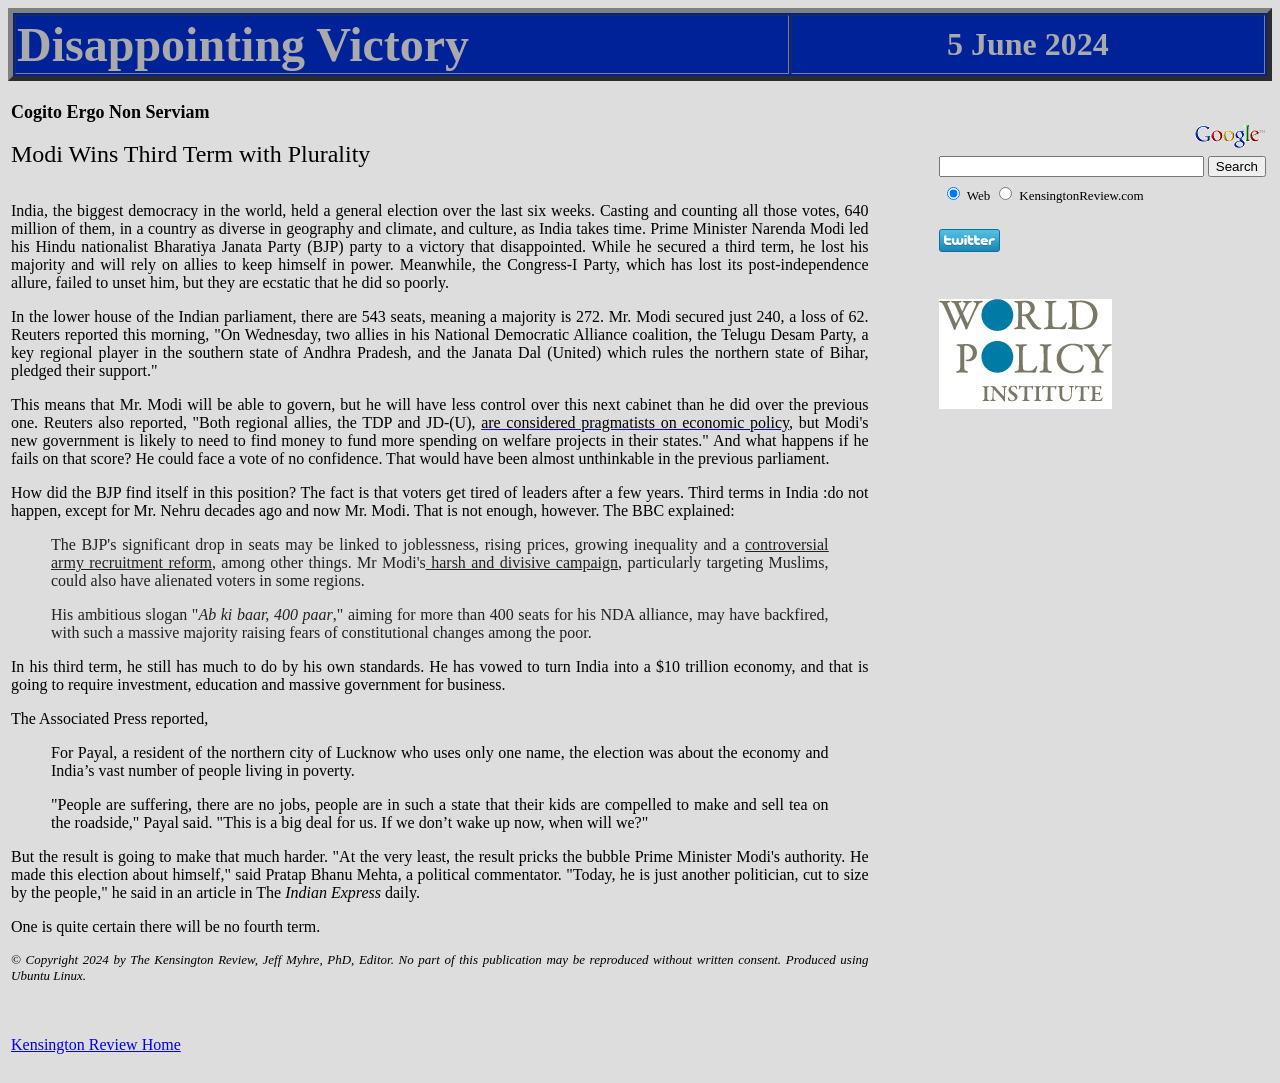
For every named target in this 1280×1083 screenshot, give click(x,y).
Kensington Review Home (96, 1044)
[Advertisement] (1086, 537)
